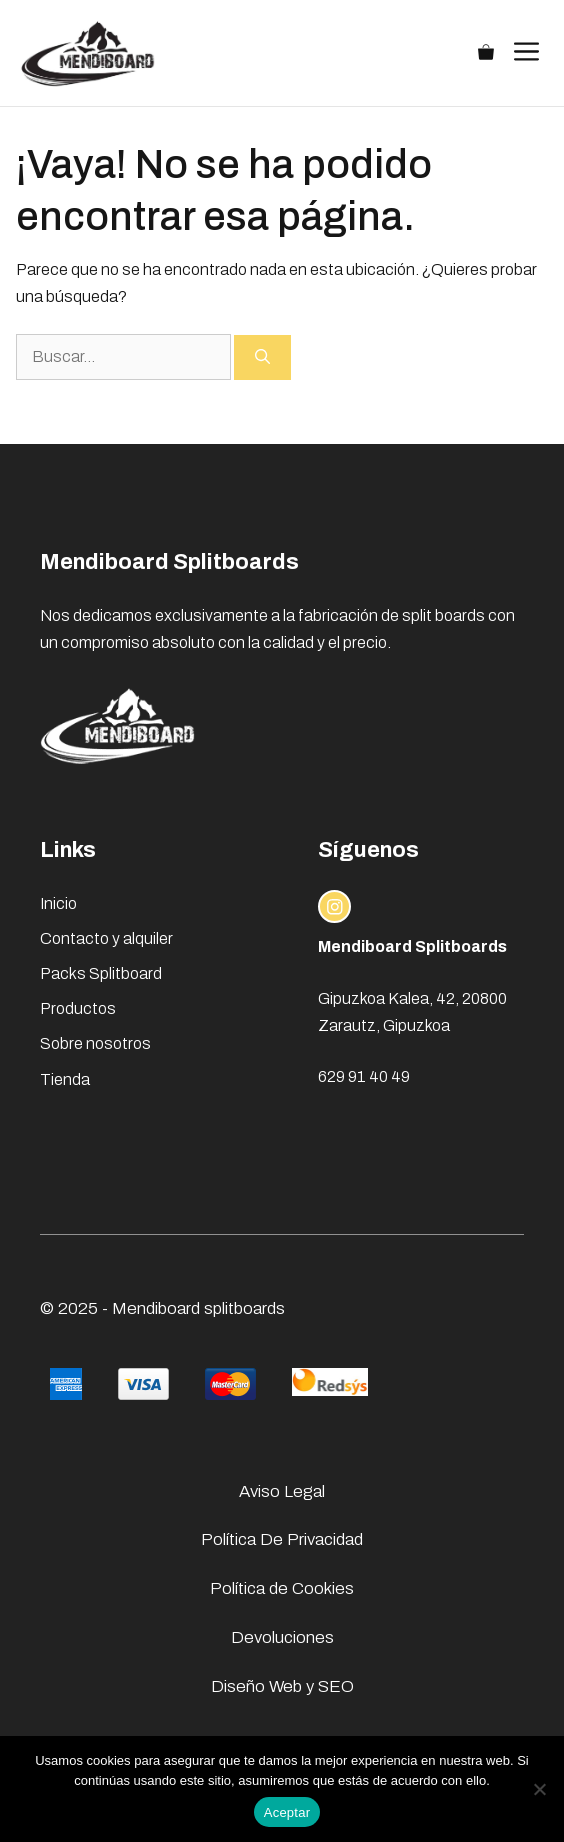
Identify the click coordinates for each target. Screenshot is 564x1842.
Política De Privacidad (282, 1539)
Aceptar (287, 1812)
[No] (539, 1789)
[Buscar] (262, 357)
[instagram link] (335, 907)
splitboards (244, 1308)
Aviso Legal (282, 1491)
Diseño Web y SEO (282, 1686)
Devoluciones (282, 1637)
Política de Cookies (282, 1588)
